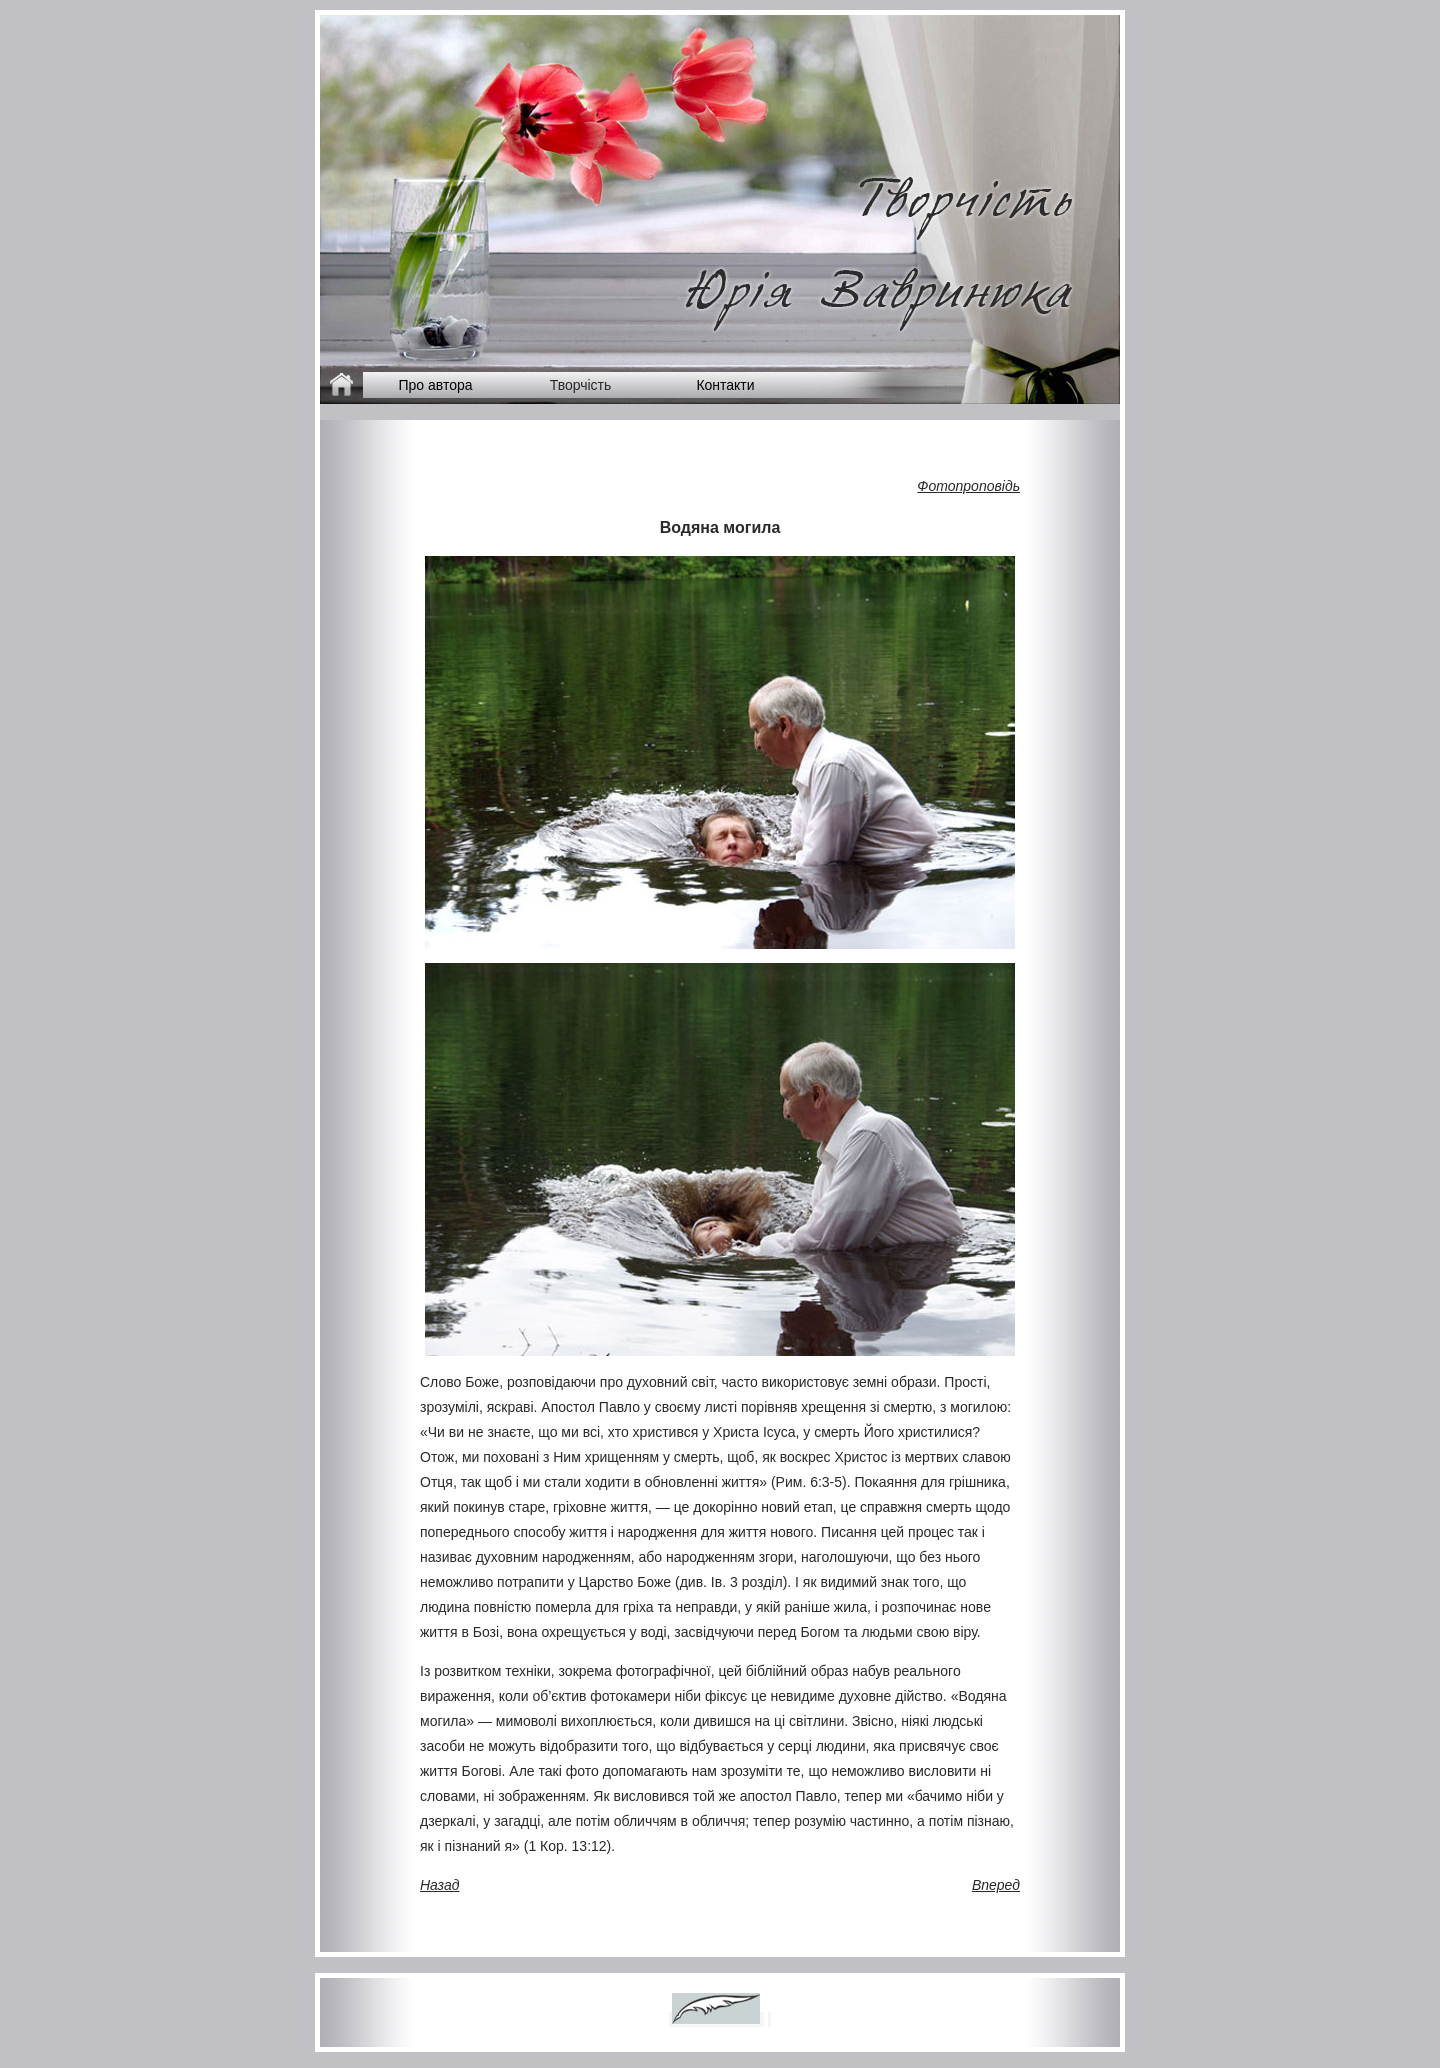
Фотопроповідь (968, 486)
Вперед (996, 1885)
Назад (439, 1885)
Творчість (581, 385)
